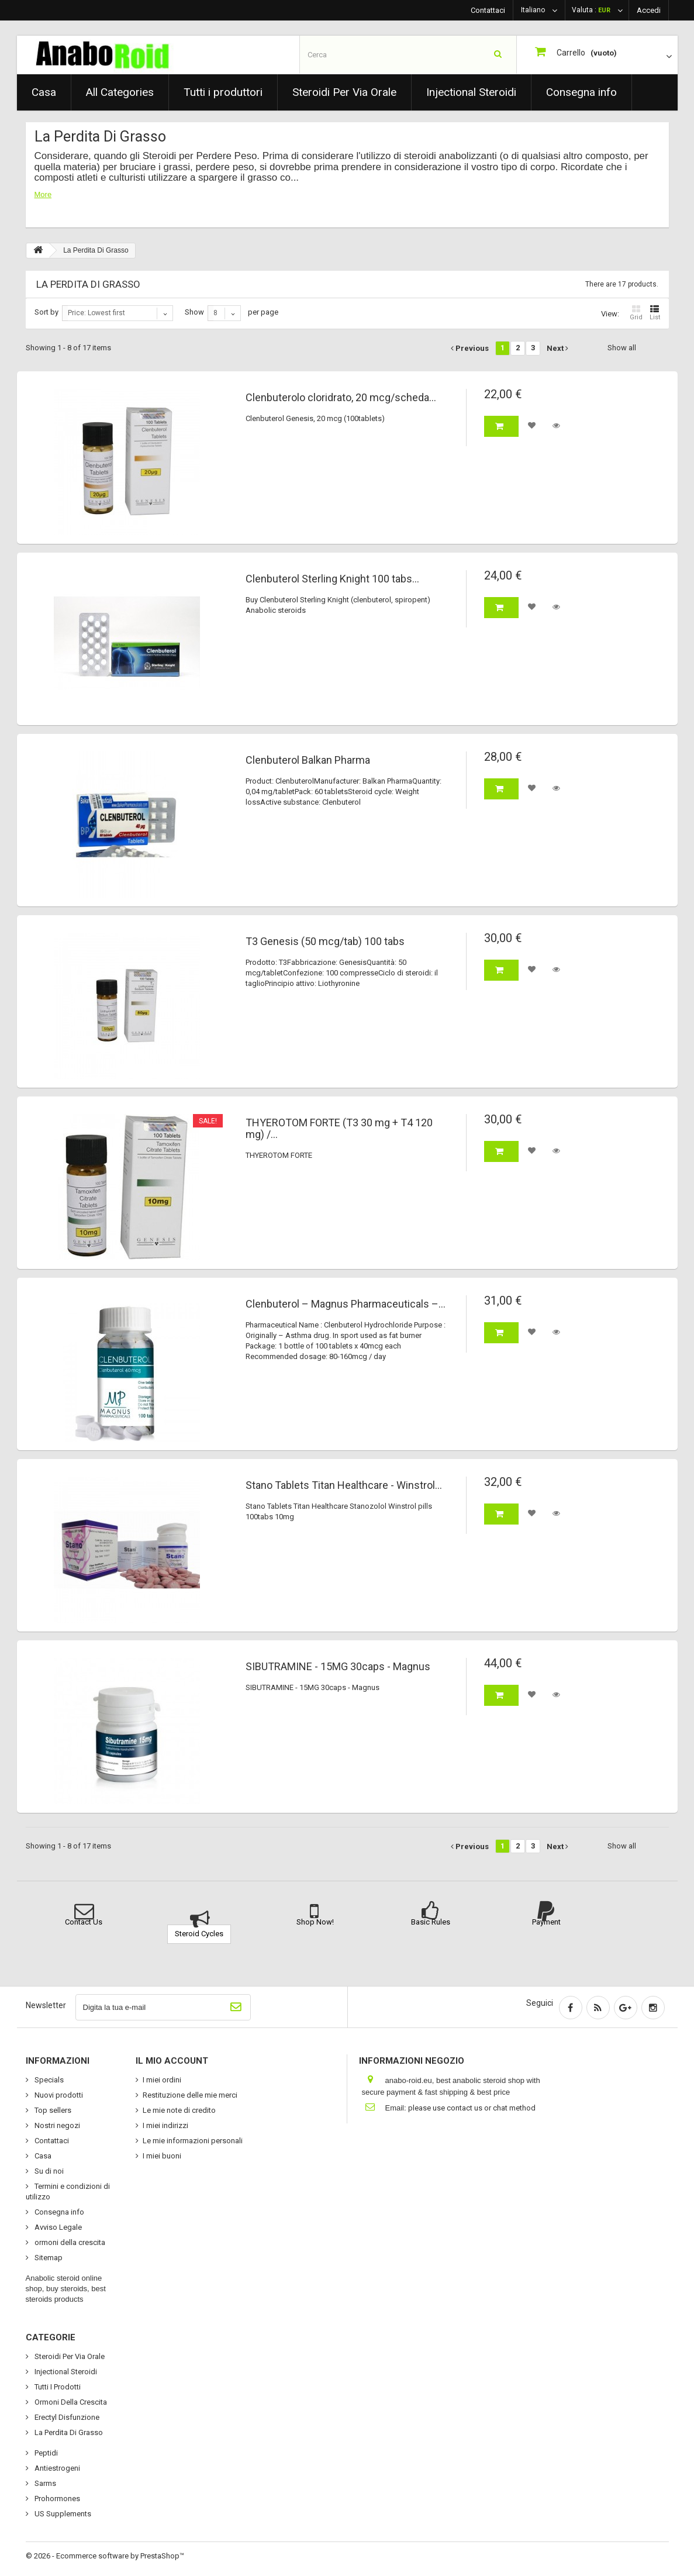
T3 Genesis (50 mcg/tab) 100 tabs (325, 941)
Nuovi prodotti (58, 2095)
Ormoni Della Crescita (70, 2402)
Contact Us (83, 1922)
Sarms (44, 2483)
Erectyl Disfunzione (66, 2417)
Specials (48, 2079)
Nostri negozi (56, 2125)
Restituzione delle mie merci (190, 2095)
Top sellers (52, 2110)
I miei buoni (162, 2155)
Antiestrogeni (56, 2468)
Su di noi (48, 2171)
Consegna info (581, 92)
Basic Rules (430, 1922)
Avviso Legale (57, 2227)
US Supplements (62, 2513)
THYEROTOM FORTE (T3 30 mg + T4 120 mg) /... (339, 1128)
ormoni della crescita (69, 2242)
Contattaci (488, 10)
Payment (546, 1922)
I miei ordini (162, 2079)
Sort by (46, 312)
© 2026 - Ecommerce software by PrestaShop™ (105, 2555)
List (655, 313)
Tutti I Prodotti (57, 2386)
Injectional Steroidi (471, 92)
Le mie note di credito (179, 2110)
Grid (636, 313)
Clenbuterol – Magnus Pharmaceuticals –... (346, 1304)
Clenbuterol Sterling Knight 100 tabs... (332, 579)
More (43, 194)
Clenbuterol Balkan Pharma (308, 760)
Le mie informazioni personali (193, 2140)
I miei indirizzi (165, 2125)
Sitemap (48, 2257)
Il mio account (172, 2061)
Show (194, 312)
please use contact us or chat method (472, 2107)
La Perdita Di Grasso (68, 2432)
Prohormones (56, 2498)
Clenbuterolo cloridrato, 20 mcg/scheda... (341, 398)
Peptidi (45, 2453)
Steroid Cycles (199, 1933)
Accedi (649, 10)
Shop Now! (315, 1922)
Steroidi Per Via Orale (344, 92)
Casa (44, 92)
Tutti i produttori (223, 92)
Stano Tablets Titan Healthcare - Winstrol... (344, 1485)
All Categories (120, 92)
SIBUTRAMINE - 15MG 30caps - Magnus (338, 1666)
